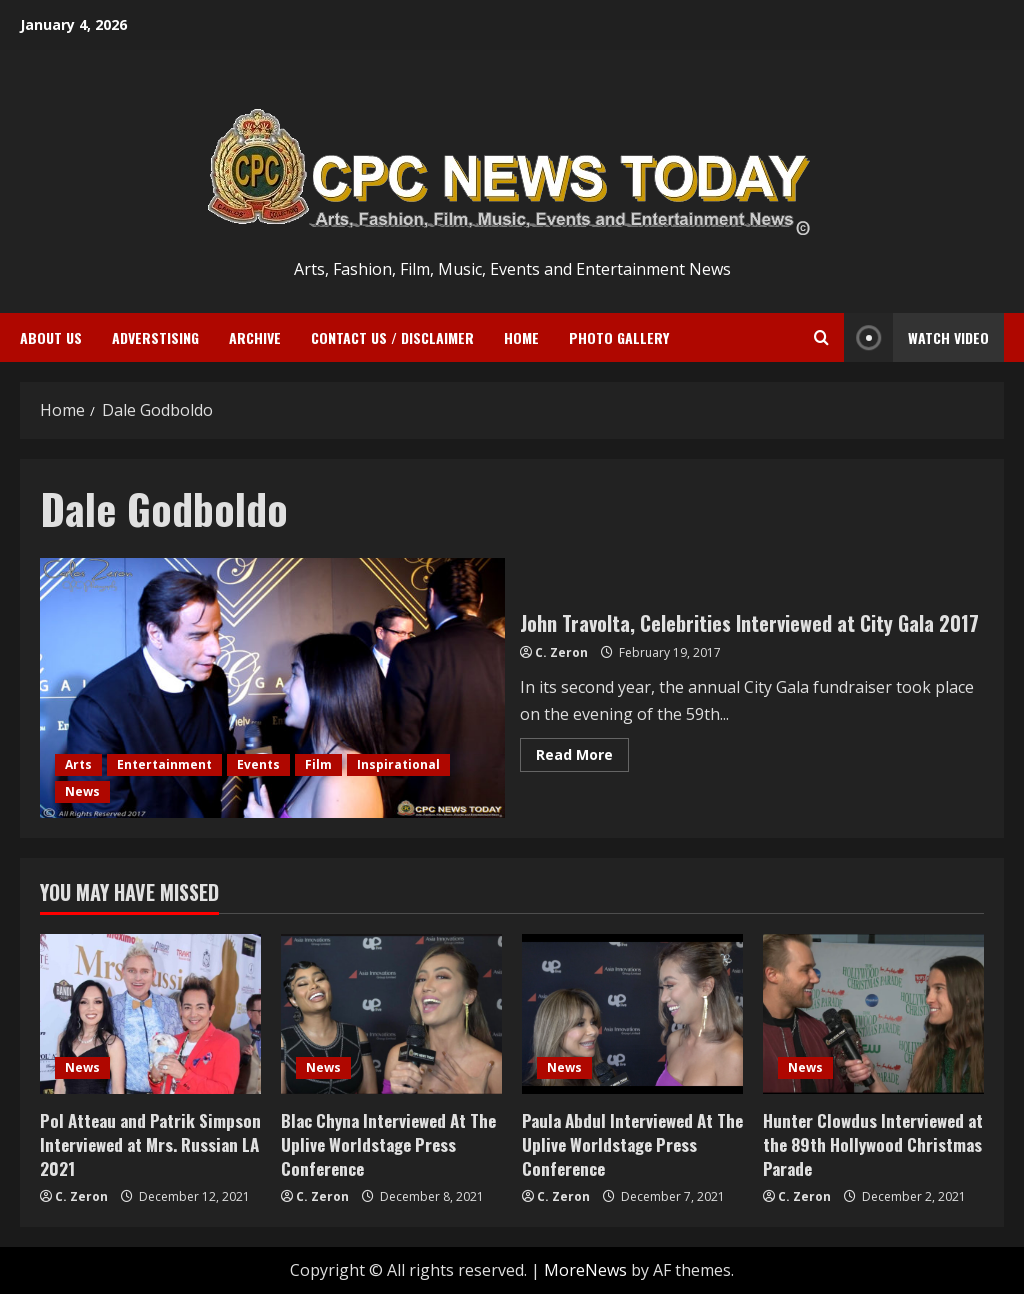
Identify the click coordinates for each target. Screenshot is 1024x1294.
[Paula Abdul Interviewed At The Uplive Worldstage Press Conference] (632, 1014)
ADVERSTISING (155, 337)
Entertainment (164, 764)
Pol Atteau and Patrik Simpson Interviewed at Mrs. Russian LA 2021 (150, 1144)
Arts (78, 764)
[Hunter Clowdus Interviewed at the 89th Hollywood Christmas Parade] (873, 1014)
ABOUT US (51, 337)
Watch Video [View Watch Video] (916, 337)
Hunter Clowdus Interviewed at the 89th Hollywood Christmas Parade (873, 1144)
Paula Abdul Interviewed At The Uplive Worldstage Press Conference (632, 1144)
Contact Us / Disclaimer (392, 337)
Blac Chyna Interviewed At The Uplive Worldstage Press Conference (388, 1144)
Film (318, 764)
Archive (255, 337)
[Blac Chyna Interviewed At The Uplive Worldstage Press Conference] (391, 1014)
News (82, 791)
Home (521, 337)
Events (258, 764)
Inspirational (398, 764)
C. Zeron (561, 652)
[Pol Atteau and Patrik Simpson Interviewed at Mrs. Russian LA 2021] (150, 1014)
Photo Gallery (619, 337)
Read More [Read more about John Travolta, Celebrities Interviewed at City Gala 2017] (582, 758)
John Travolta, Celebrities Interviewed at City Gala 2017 (272, 688)
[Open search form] (821, 337)
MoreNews (585, 1270)
